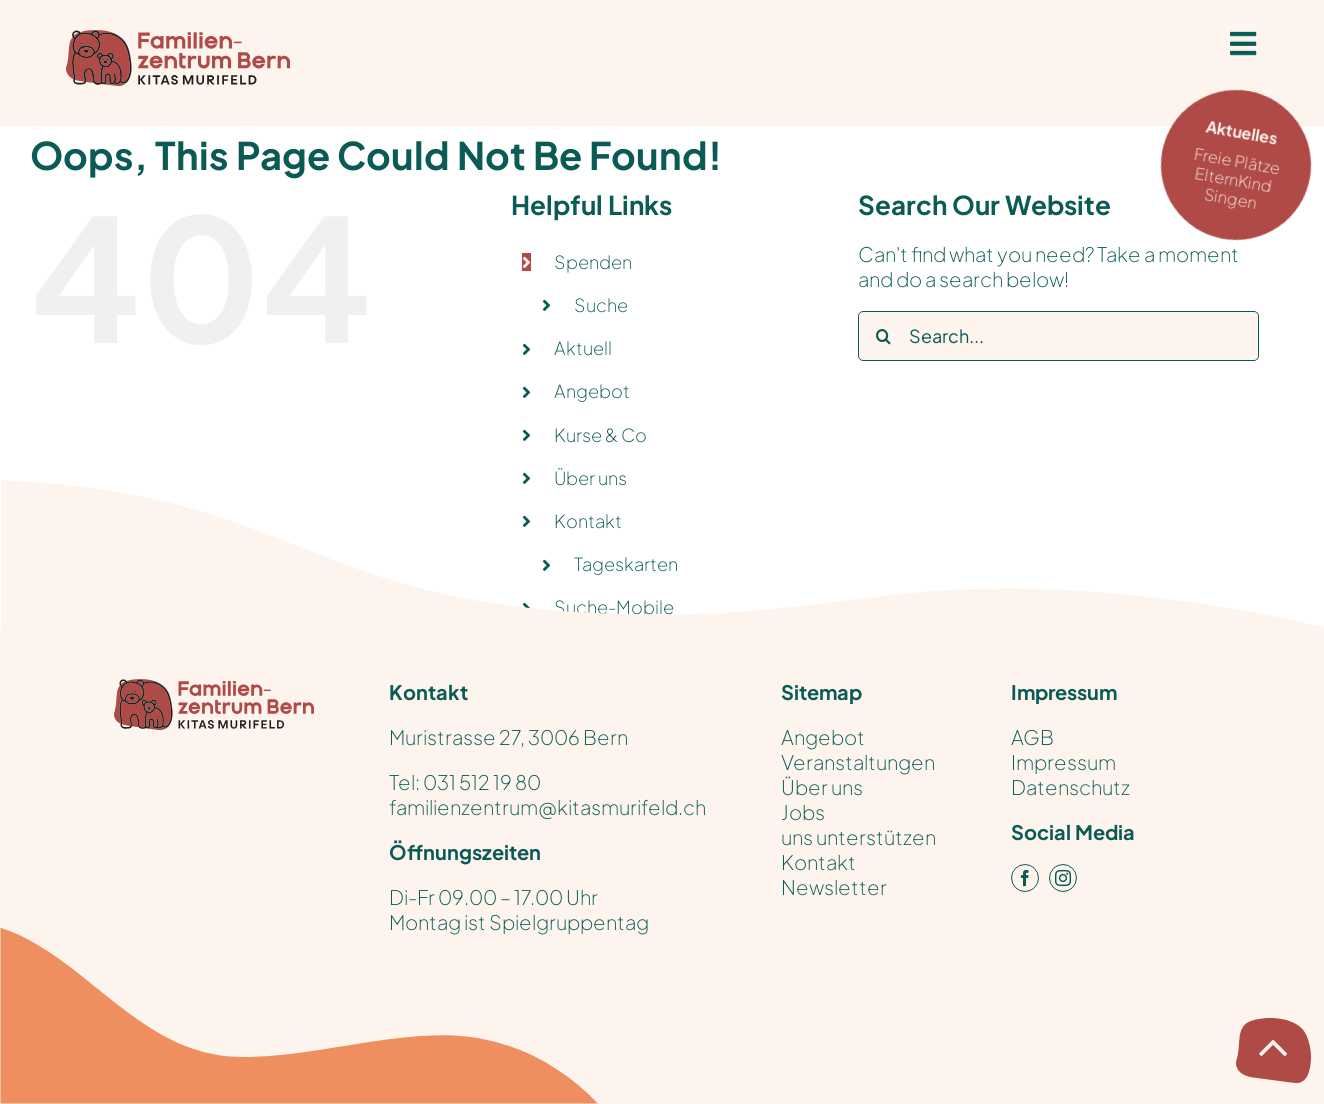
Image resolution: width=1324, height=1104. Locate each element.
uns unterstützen (858, 836)
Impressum (1063, 761)
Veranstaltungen (858, 761)
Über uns (590, 477)
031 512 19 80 (482, 781)
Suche (601, 304)
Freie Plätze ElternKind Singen (1242, 162)
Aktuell (583, 347)
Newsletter (834, 886)
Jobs (803, 811)
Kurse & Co (600, 434)
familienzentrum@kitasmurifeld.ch (547, 806)
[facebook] (1025, 878)
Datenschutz (1070, 786)
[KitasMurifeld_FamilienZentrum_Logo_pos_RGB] (214, 688)
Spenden (593, 261)
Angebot (592, 390)
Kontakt (818, 861)
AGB (1032, 736)
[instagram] (1063, 878)
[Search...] (1058, 336)
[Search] (883, 336)
